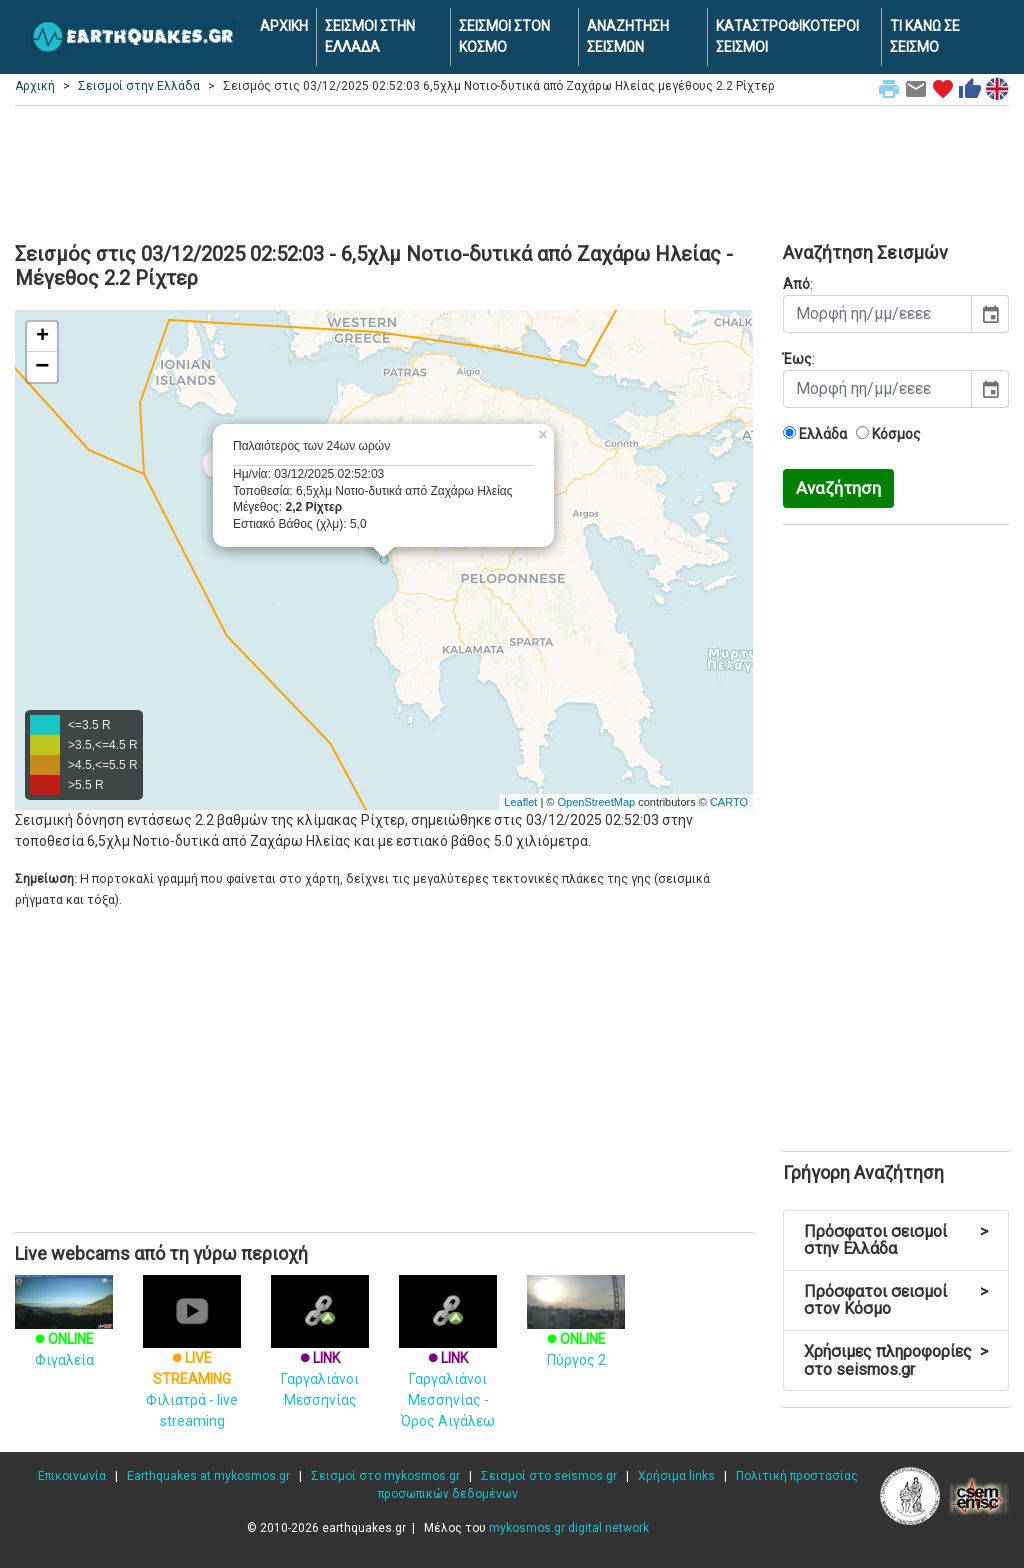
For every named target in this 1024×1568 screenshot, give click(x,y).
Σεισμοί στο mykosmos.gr (385, 1476)
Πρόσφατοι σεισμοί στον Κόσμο (896, 1300)
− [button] (42, 367)
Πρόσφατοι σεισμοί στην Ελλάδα (896, 1240)
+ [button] (42, 337)
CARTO (729, 802)
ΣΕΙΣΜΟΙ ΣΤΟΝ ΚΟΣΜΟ (504, 36)
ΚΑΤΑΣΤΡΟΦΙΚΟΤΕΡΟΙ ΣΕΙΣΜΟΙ (787, 36)
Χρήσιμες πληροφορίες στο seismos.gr (896, 1360)
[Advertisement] (512, 171)
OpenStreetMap (596, 802)
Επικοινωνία (72, 1476)
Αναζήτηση (838, 488)
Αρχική (35, 86)
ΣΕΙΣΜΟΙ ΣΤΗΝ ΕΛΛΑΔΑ (370, 36)
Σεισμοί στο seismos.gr (549, 1476)
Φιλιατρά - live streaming (192, 1365)
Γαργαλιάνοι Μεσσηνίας (320, 1355)
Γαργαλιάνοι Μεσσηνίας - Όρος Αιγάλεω (448, 1365)
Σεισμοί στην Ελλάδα (139, 86)
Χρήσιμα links (676, 1476)
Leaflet (520, 802)
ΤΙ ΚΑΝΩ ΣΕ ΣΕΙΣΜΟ (925, 36)
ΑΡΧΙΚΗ (284, 26)
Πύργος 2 (576, 1331)
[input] (877, 314)
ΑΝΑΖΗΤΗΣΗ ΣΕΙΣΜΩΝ (628, 36)
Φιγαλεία (64, 1331)
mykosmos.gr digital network (569, 1528)
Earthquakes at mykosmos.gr (208, 1476)
